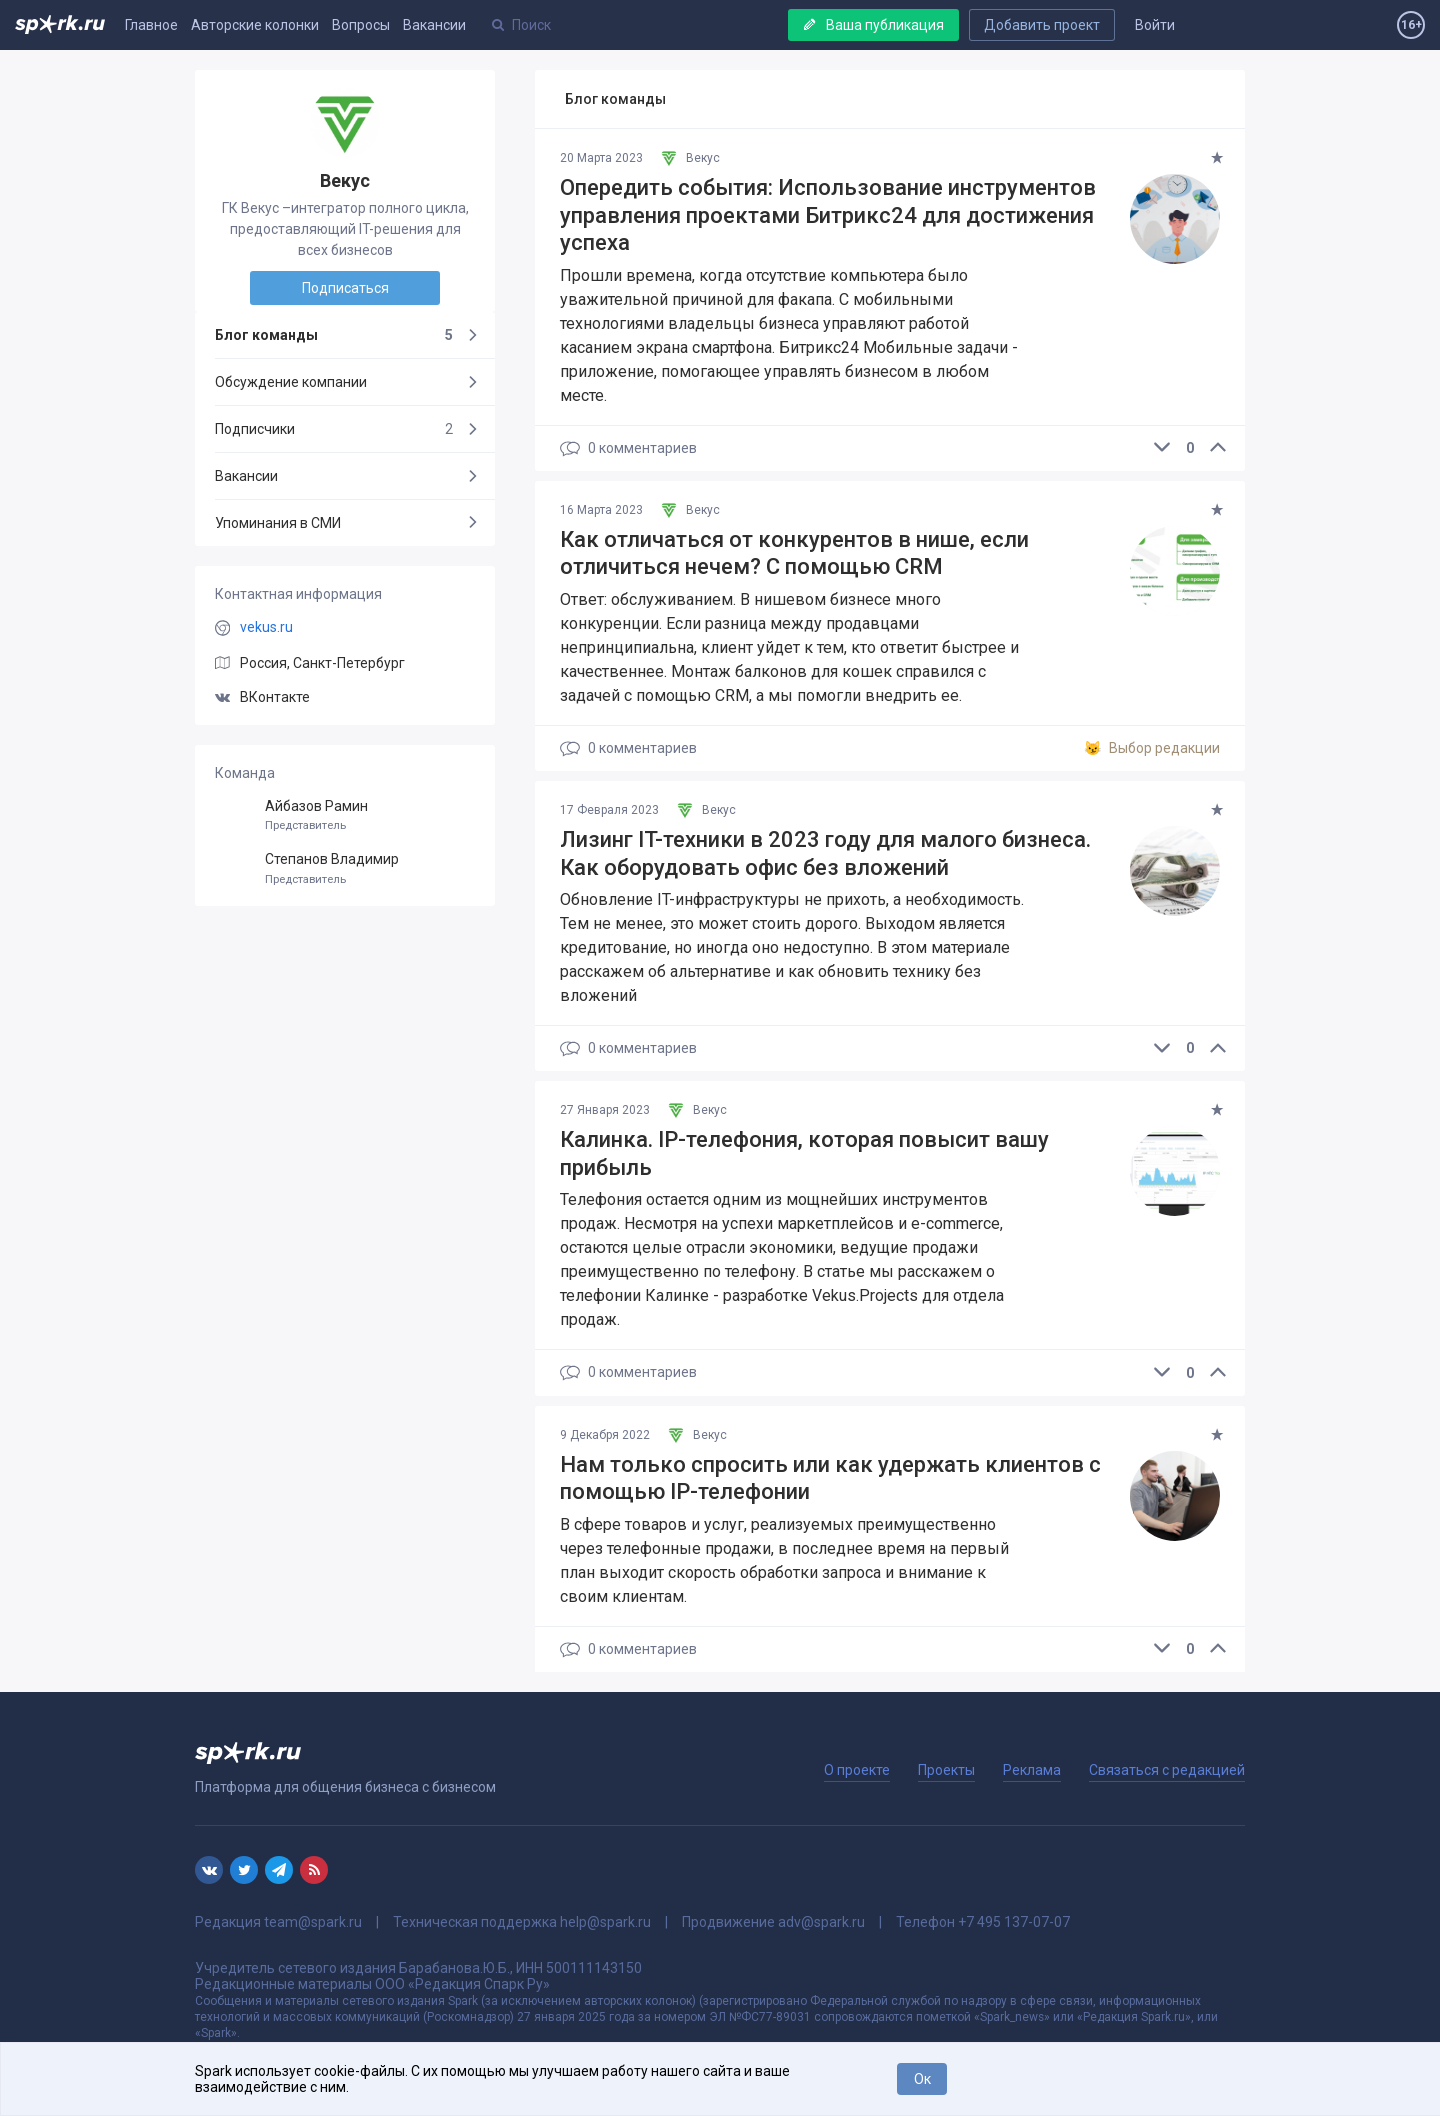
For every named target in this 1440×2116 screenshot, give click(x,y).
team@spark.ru (313, 1922)
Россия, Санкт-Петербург (322, 663)
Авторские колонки (255, 25)
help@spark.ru (605, 1922)
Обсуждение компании (291, 382)
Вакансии (434, 25)
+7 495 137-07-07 (1014, 1922)
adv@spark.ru (821, 1922)
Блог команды (334, 335)
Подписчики (334, 429)
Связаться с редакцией (1167, 1770)
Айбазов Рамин (345, 815)
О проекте (857, 1770)
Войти (1155, 25)
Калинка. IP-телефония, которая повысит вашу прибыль (804, 1153)
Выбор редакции (1152, 748)
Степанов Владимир (345, 868)
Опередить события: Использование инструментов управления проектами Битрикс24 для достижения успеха (828, 215)
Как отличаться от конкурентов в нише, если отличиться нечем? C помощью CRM (794, 553)
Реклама (1032, 1770)
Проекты (946, 1770)
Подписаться (345, 288)
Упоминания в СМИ (278, 523)
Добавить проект (1042, 25)
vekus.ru (266, 627)
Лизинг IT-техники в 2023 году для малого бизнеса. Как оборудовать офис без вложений (825, 853)
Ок (922, 2079)
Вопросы (361, 25)
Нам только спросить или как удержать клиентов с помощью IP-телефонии (830, 1478)
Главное (151, 25)
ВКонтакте (262, 697)
